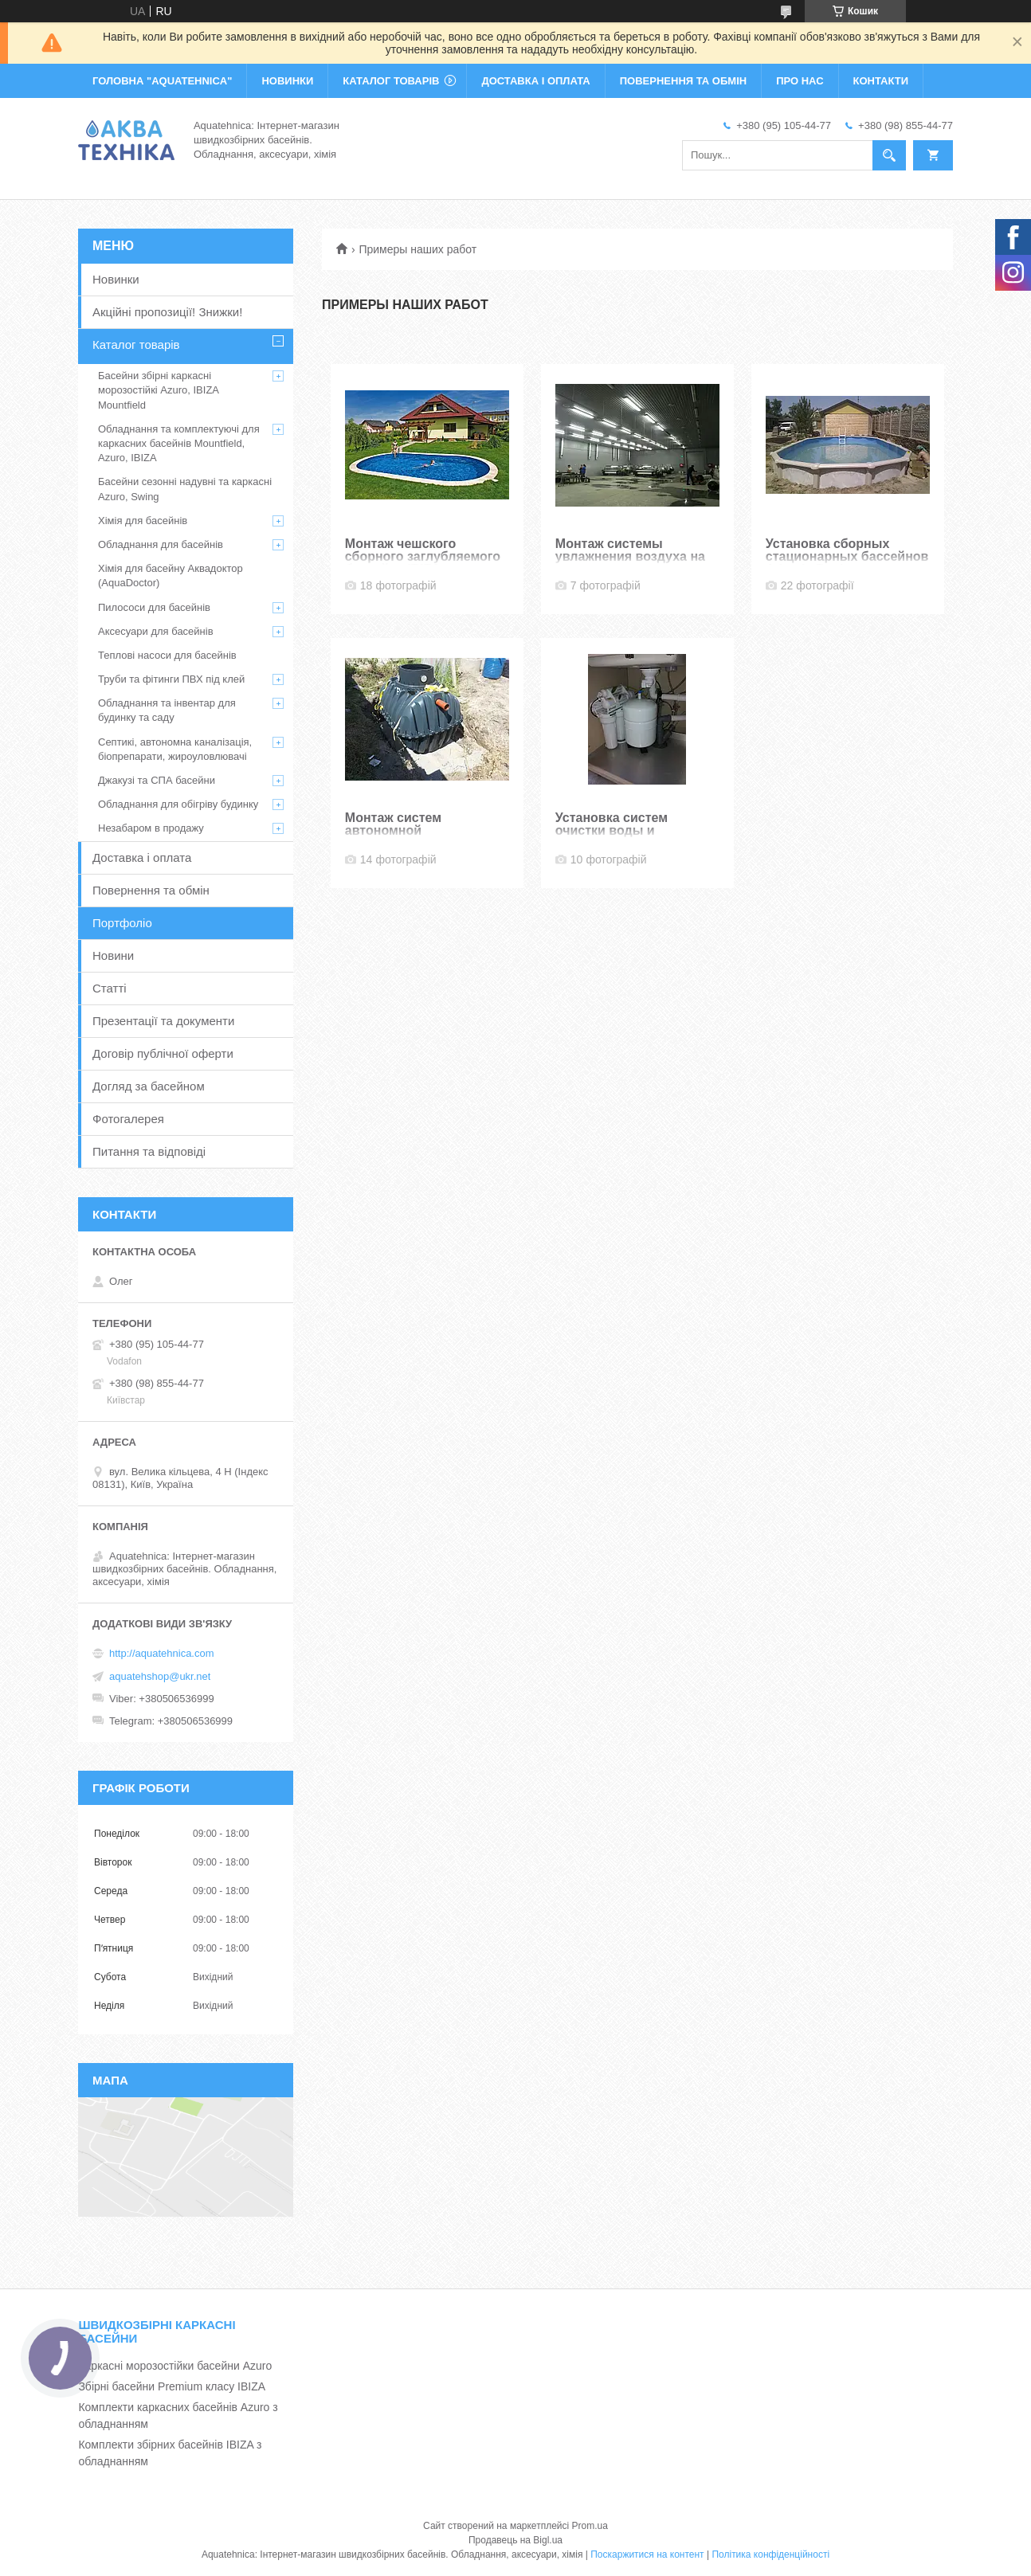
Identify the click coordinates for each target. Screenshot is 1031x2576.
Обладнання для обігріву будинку (178, 804)
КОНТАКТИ (881, 81)
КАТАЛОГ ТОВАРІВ (391, 81)
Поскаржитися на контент (647, 2554)
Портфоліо (122, 923)
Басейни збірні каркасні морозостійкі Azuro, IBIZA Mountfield (158, 390)
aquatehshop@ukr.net (159, 1676)
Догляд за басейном (148, 1086)
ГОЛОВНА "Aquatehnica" (162, 81)
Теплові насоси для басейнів (167, 655)
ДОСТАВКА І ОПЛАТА (535, 81)
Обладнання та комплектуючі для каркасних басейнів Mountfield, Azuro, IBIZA (179, 443)
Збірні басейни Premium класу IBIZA (171, 2386)
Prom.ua (590, 2525)
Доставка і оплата (141, 857)
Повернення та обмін (151, 890)
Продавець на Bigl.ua (515, 2540)
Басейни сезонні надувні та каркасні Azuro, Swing (185, 489)
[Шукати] (889, 155)
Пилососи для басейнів (154, 607)
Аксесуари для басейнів (156, 631)
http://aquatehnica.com (161, 1653)
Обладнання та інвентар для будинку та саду (167, 710)
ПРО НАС (799, 81)
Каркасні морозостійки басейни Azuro (175, 2365)
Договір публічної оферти (162, 1053)
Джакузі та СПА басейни (156, 780)
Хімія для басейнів (142, 521)
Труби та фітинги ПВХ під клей (171, 679)
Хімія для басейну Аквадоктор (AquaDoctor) (170, 575)
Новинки (115, 279)
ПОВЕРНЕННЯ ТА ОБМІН (683, 81)
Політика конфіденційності (770, 2554)
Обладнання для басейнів (160, 544)
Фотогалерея (128, 1119)
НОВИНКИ (287, 81)
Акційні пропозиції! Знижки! (167, 312)
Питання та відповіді (149, 1151)
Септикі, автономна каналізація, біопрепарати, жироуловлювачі (175, 749)
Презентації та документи (163, 1021)
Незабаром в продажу (151, 828)
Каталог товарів (136, 344)
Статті (109, 988)
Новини (113, 955)
